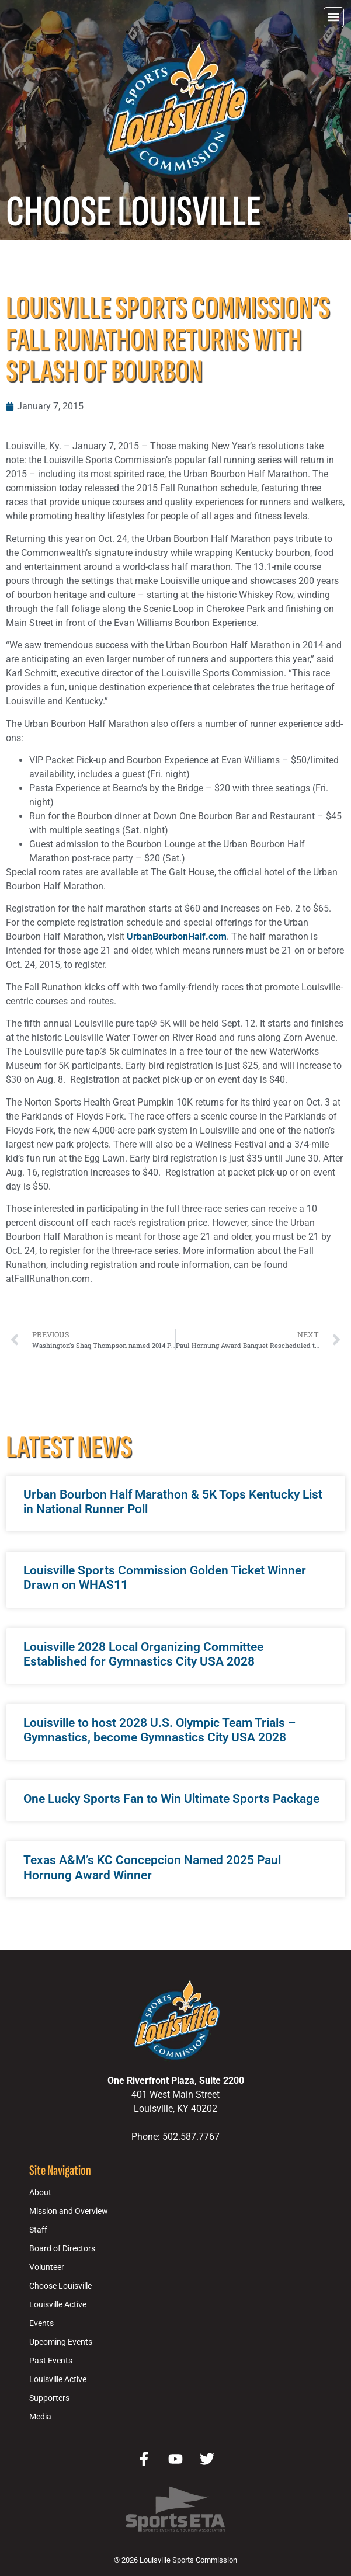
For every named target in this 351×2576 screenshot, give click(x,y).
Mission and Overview (68, 2211)
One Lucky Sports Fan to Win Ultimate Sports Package (171, 1799)
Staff (38, 2230)
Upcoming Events (60, 2342)
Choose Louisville (60, 2286)
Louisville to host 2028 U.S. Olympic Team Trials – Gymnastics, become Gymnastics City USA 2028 (159, 1730)
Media (40, 2417)
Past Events (50, 2361)
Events (41, 2323)
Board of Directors (62, 2249)
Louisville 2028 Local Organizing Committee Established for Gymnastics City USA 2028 (143, 1654)
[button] (334, 17)
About (40, 2193)
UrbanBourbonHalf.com (177, 936)
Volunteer (46, 2267)
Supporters (49, 2398)
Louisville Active (57, 2305)
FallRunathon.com (52, 1278)
